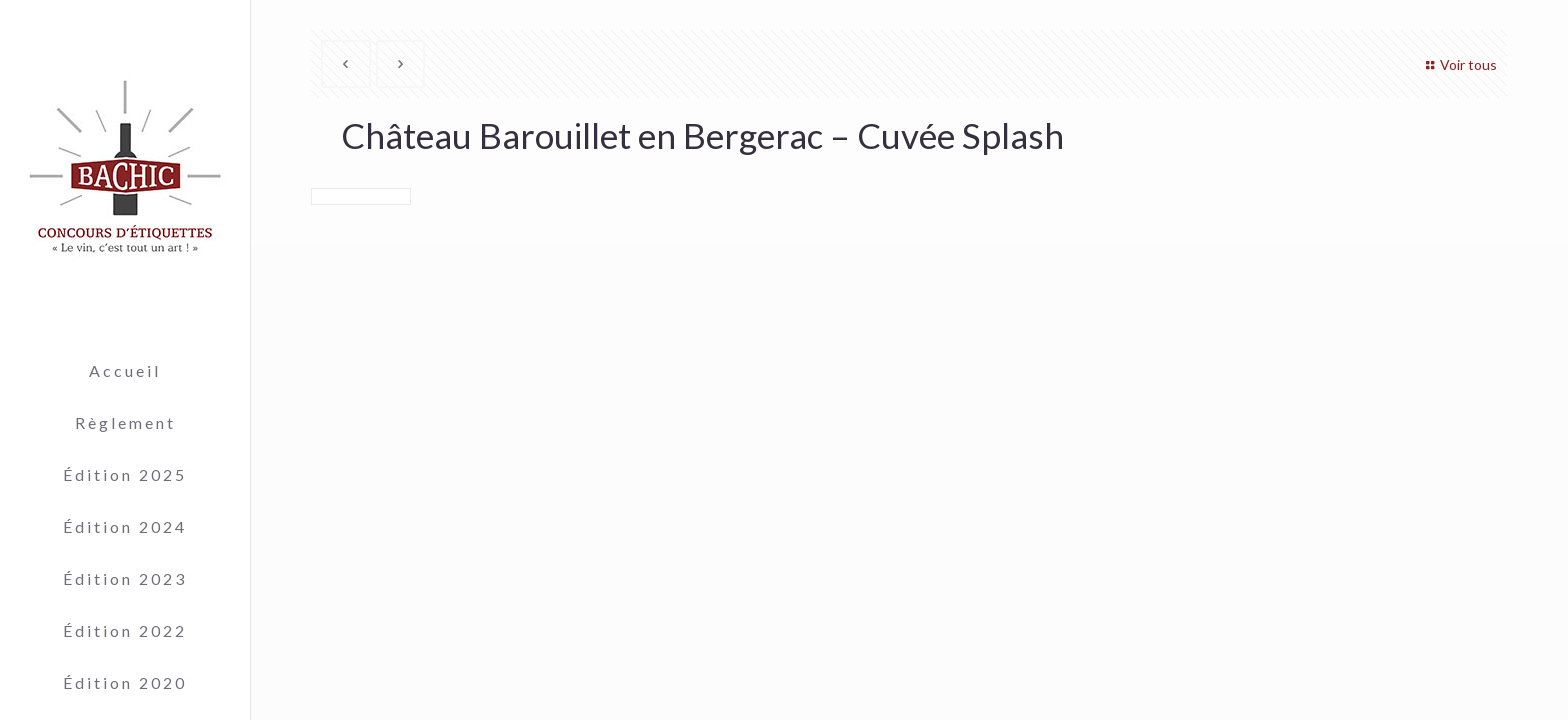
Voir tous (1458, 64)
